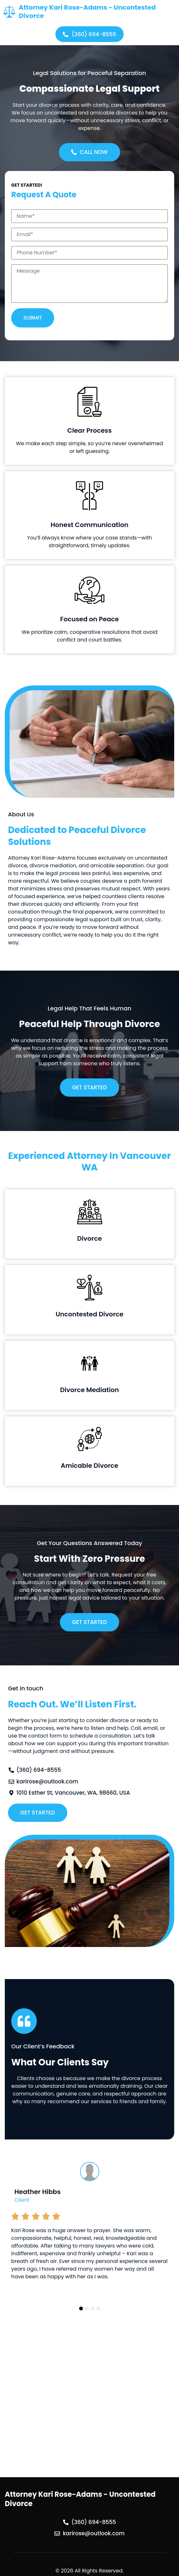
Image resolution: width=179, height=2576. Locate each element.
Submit (32, 317)
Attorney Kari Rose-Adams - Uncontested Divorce (87, 11)
